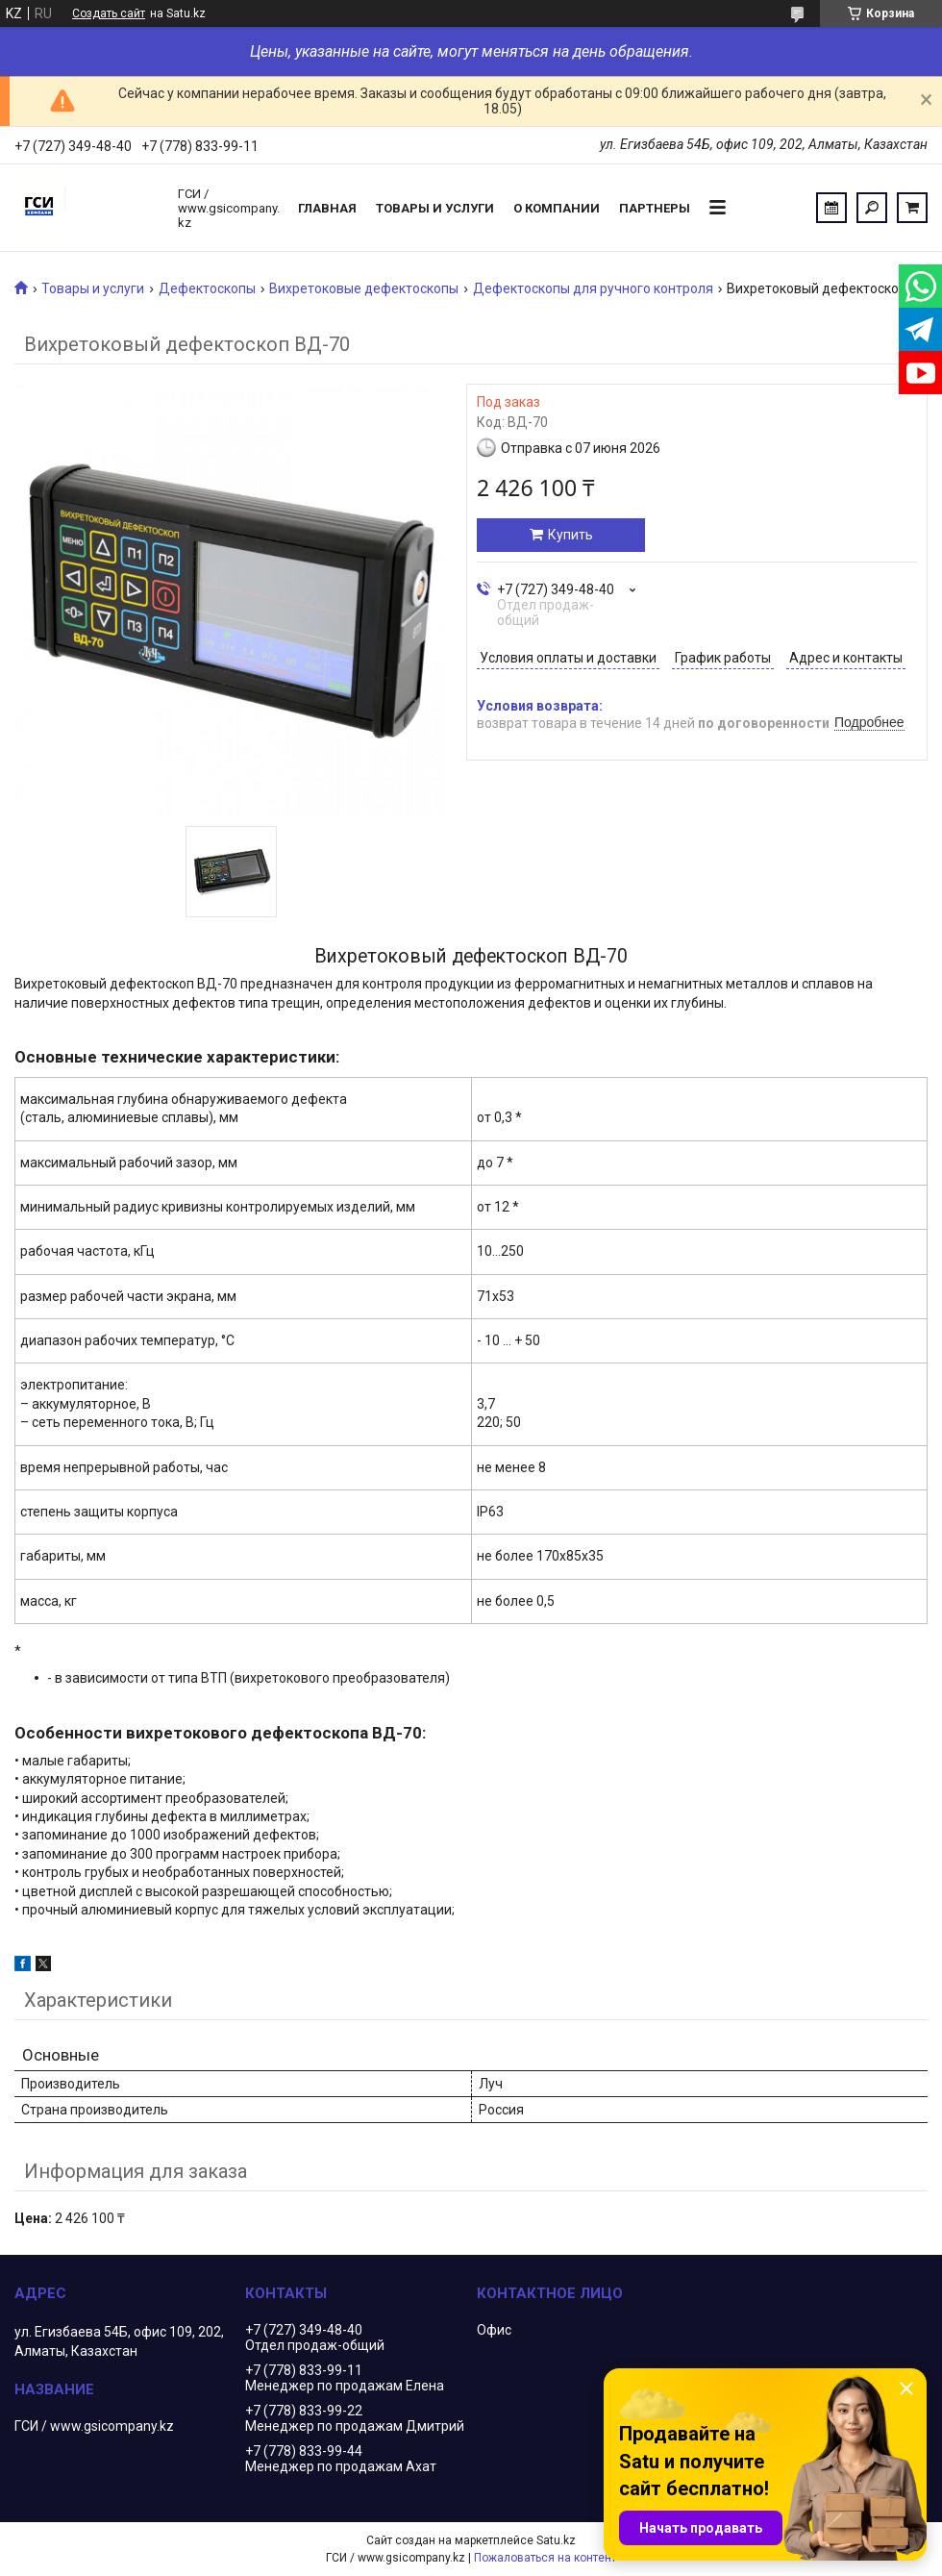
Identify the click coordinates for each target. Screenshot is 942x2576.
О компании (556, 208)
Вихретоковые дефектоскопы (364, 288)
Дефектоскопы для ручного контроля (593, 288)
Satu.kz (556, 2540)
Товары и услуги (435, 208)
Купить (570, 534)
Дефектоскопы (207, 288)
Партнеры (654, 208)
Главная (327, 208)
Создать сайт (108, 13)
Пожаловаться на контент (545, 2557)
